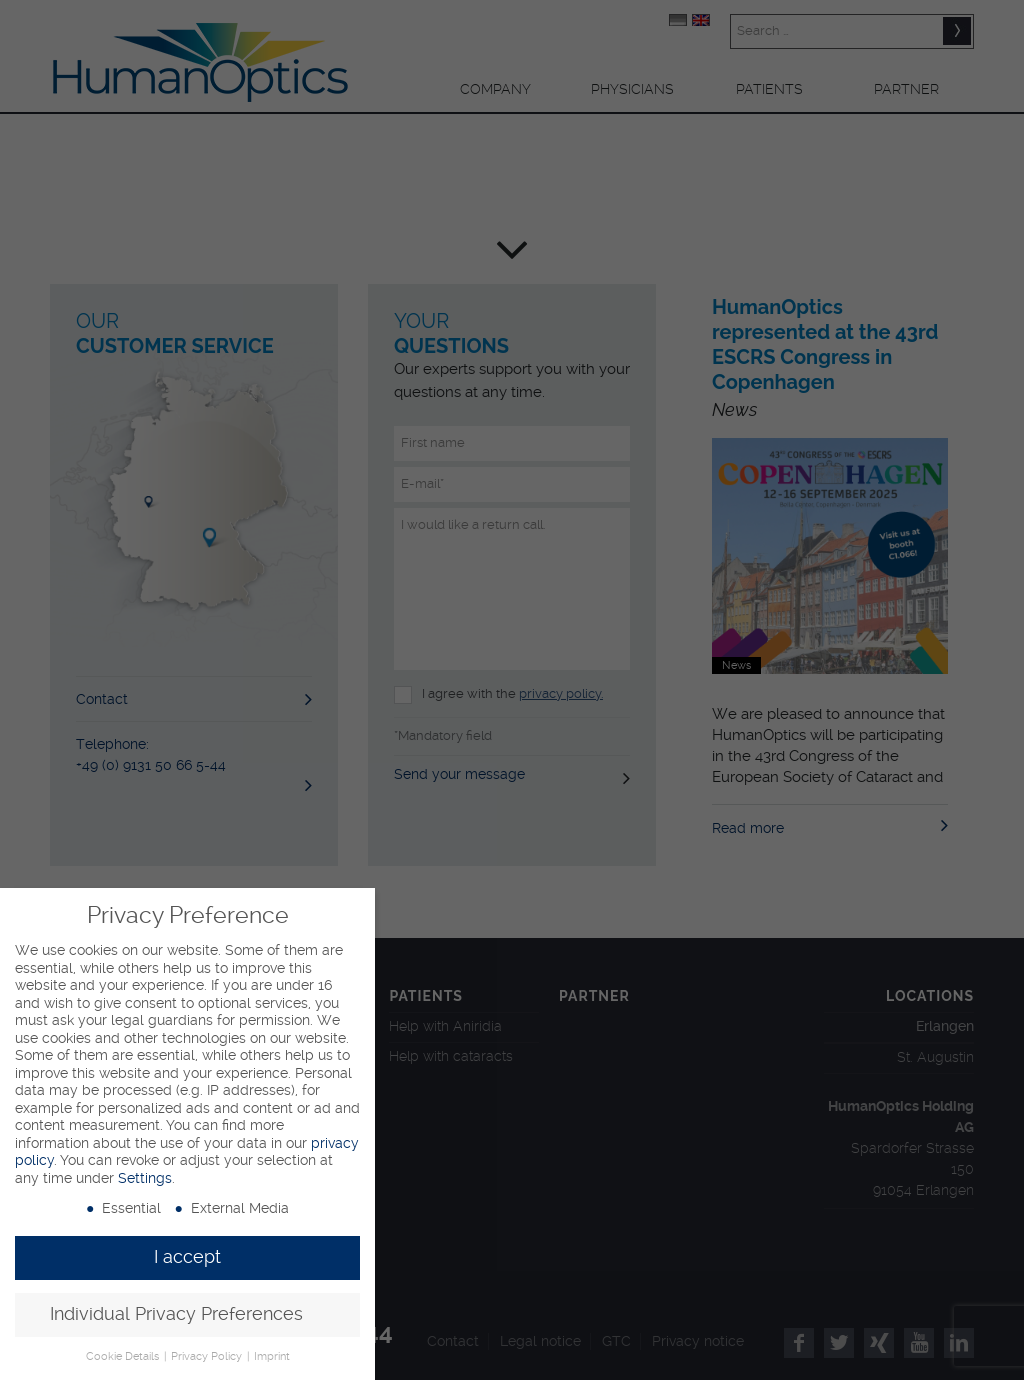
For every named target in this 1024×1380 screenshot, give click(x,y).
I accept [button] (187, 1257)
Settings (145, 1178)
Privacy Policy (208, 1356)
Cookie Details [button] (124, 1356)
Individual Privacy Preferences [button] (176, 1314)
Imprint (272, 1356)
